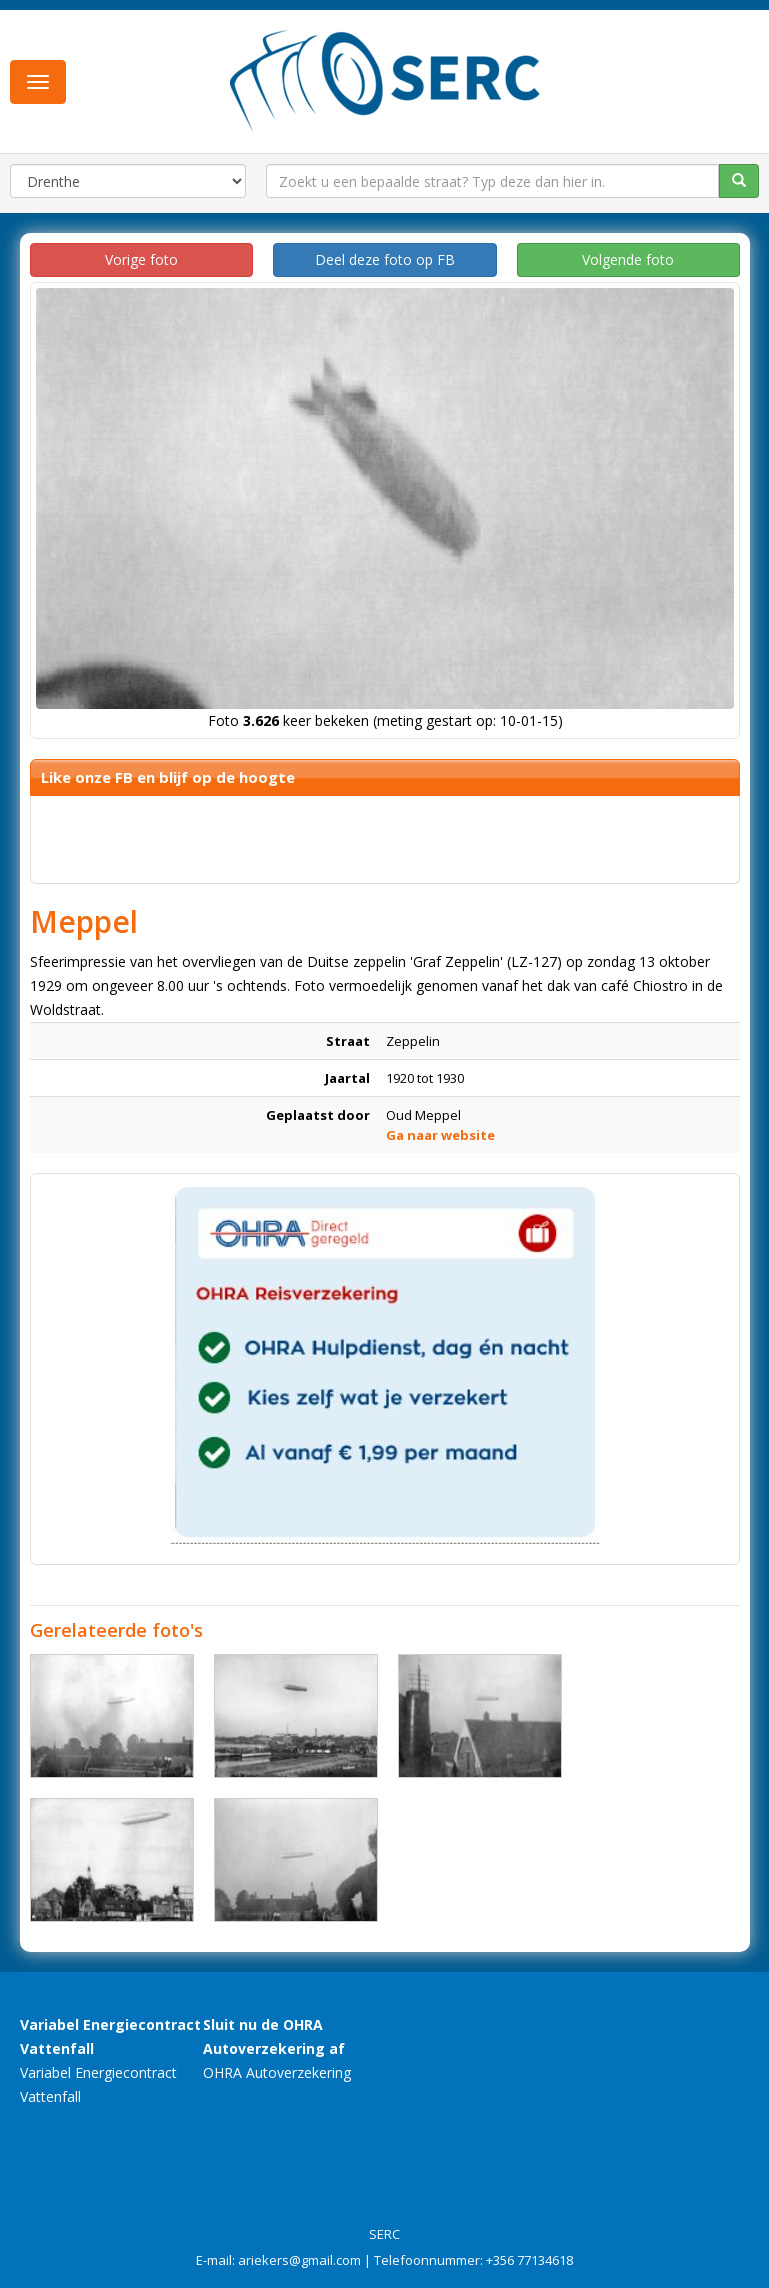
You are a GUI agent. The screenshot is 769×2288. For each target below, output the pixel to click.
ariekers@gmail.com (299, 2260)
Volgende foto (628, 259)
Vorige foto (141, 259)
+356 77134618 (529, 2260)
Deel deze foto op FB (385, 259)
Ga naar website (440, 1135)
